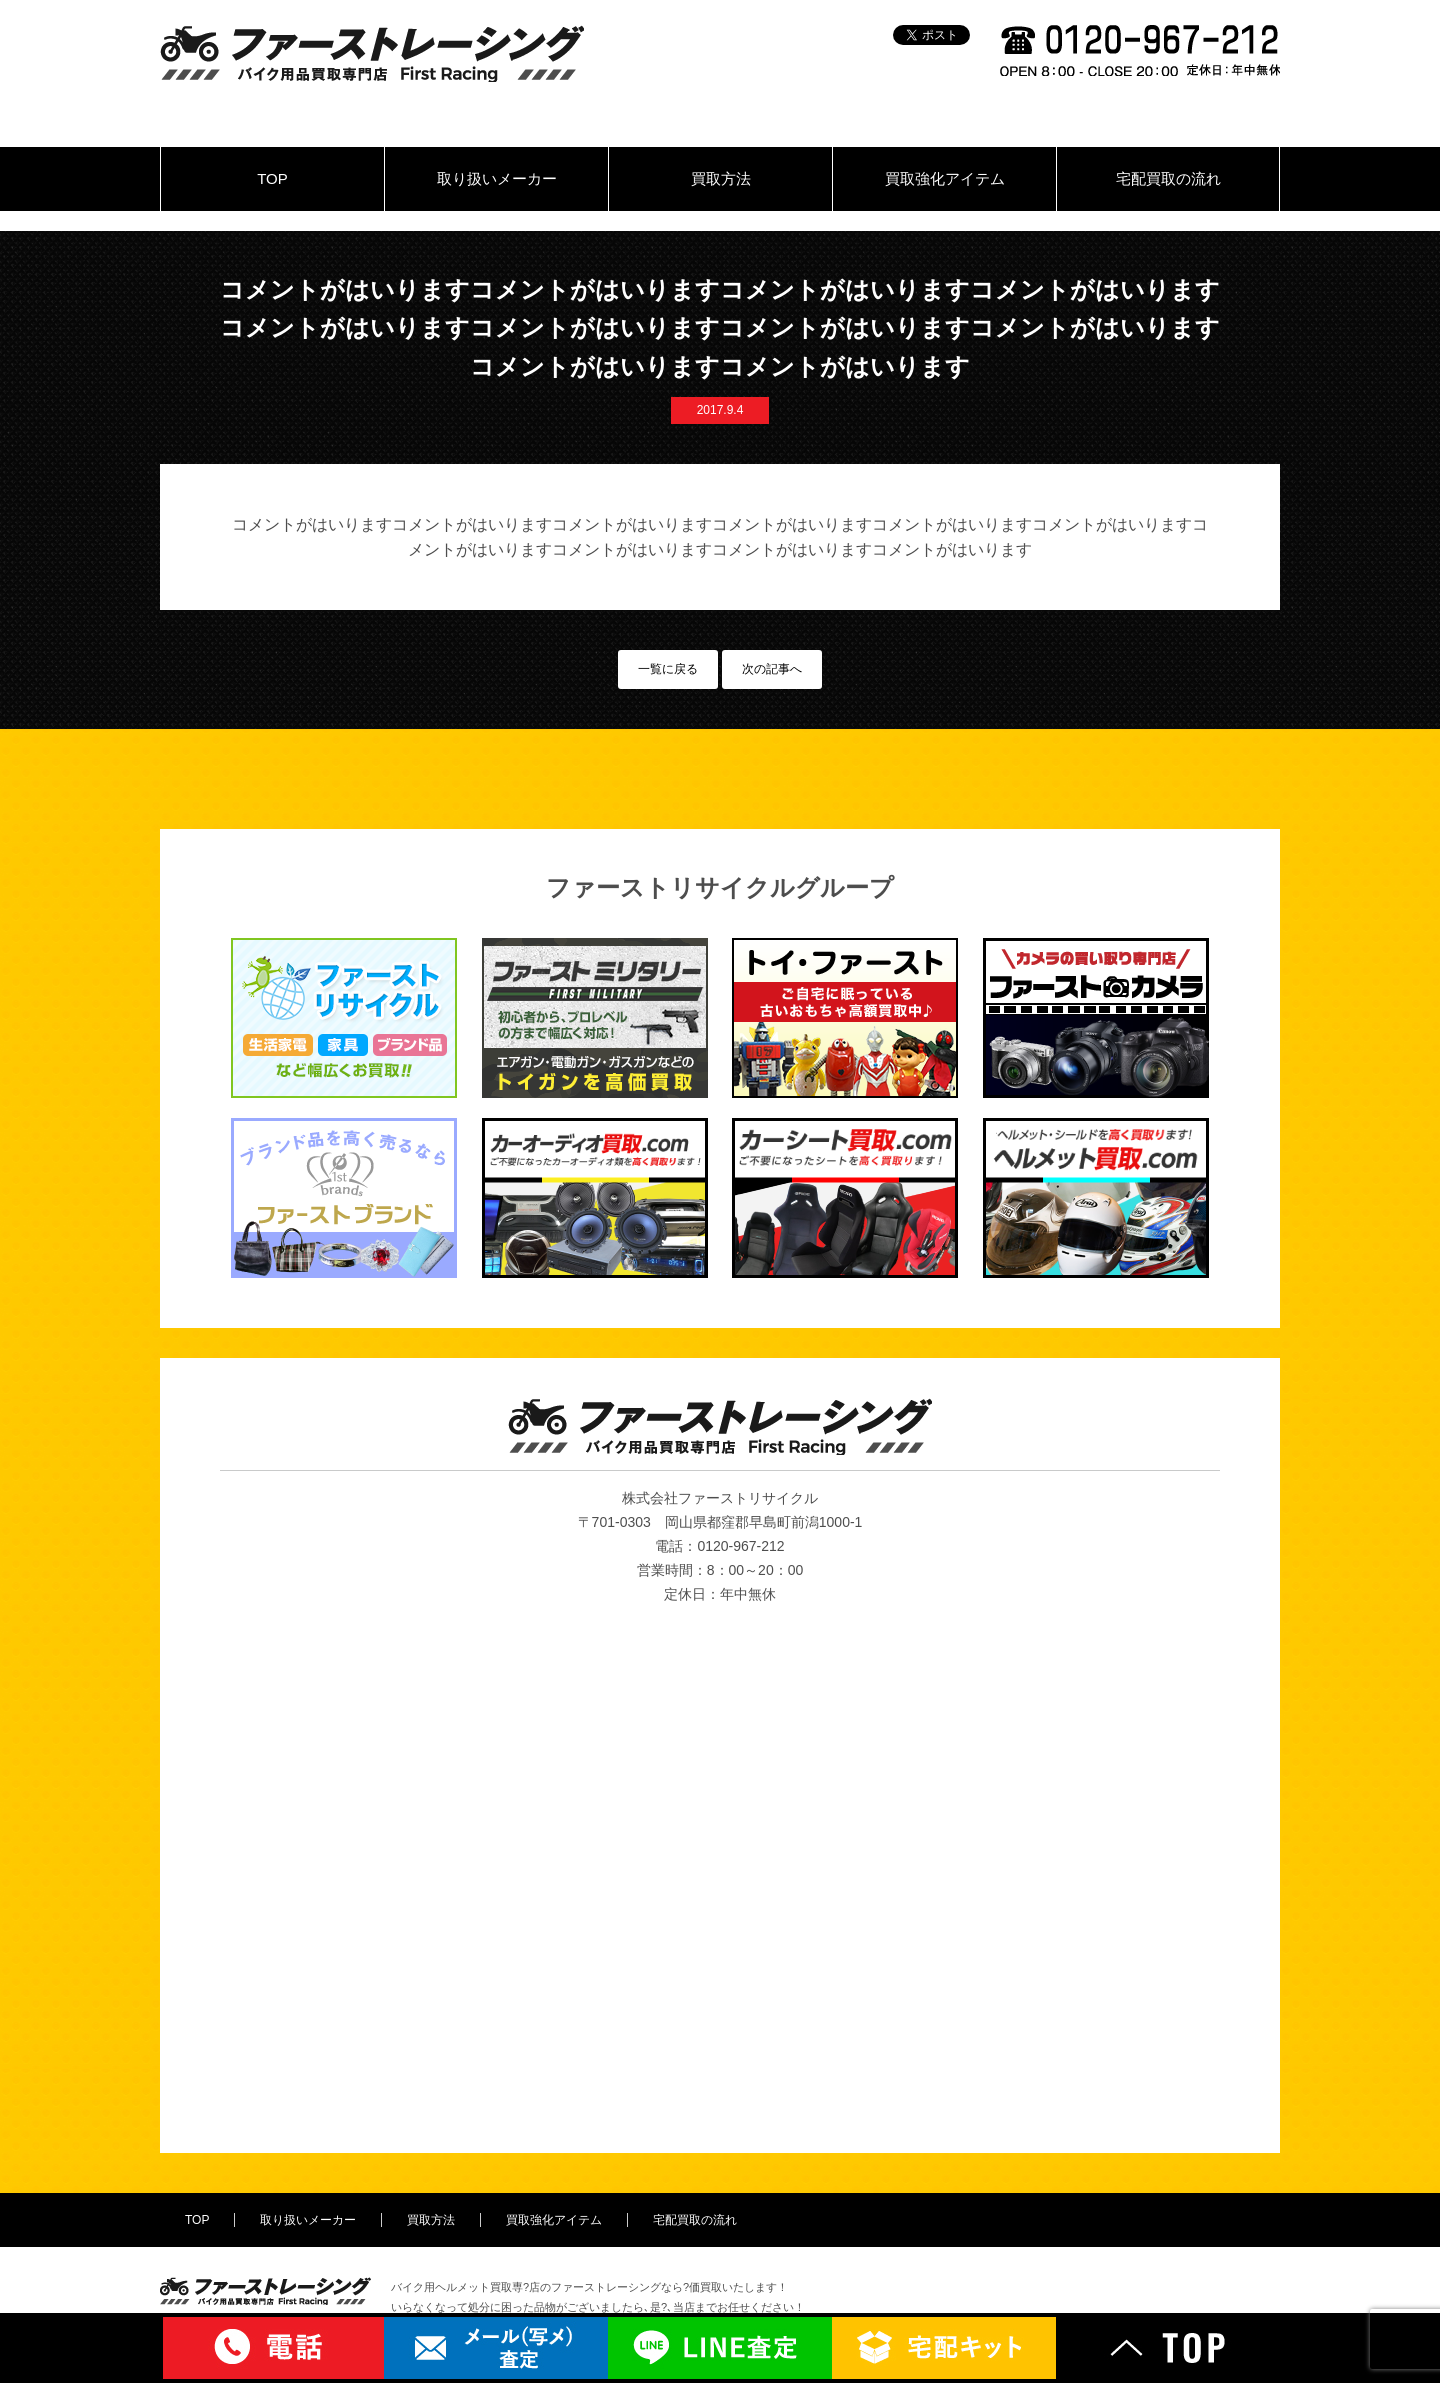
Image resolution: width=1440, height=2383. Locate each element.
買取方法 (721, 178)
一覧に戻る (668, 669)
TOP (272, 178)
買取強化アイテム (945, 178)
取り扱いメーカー (497, 178)
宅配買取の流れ (1168, 178)
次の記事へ (772, 669)
